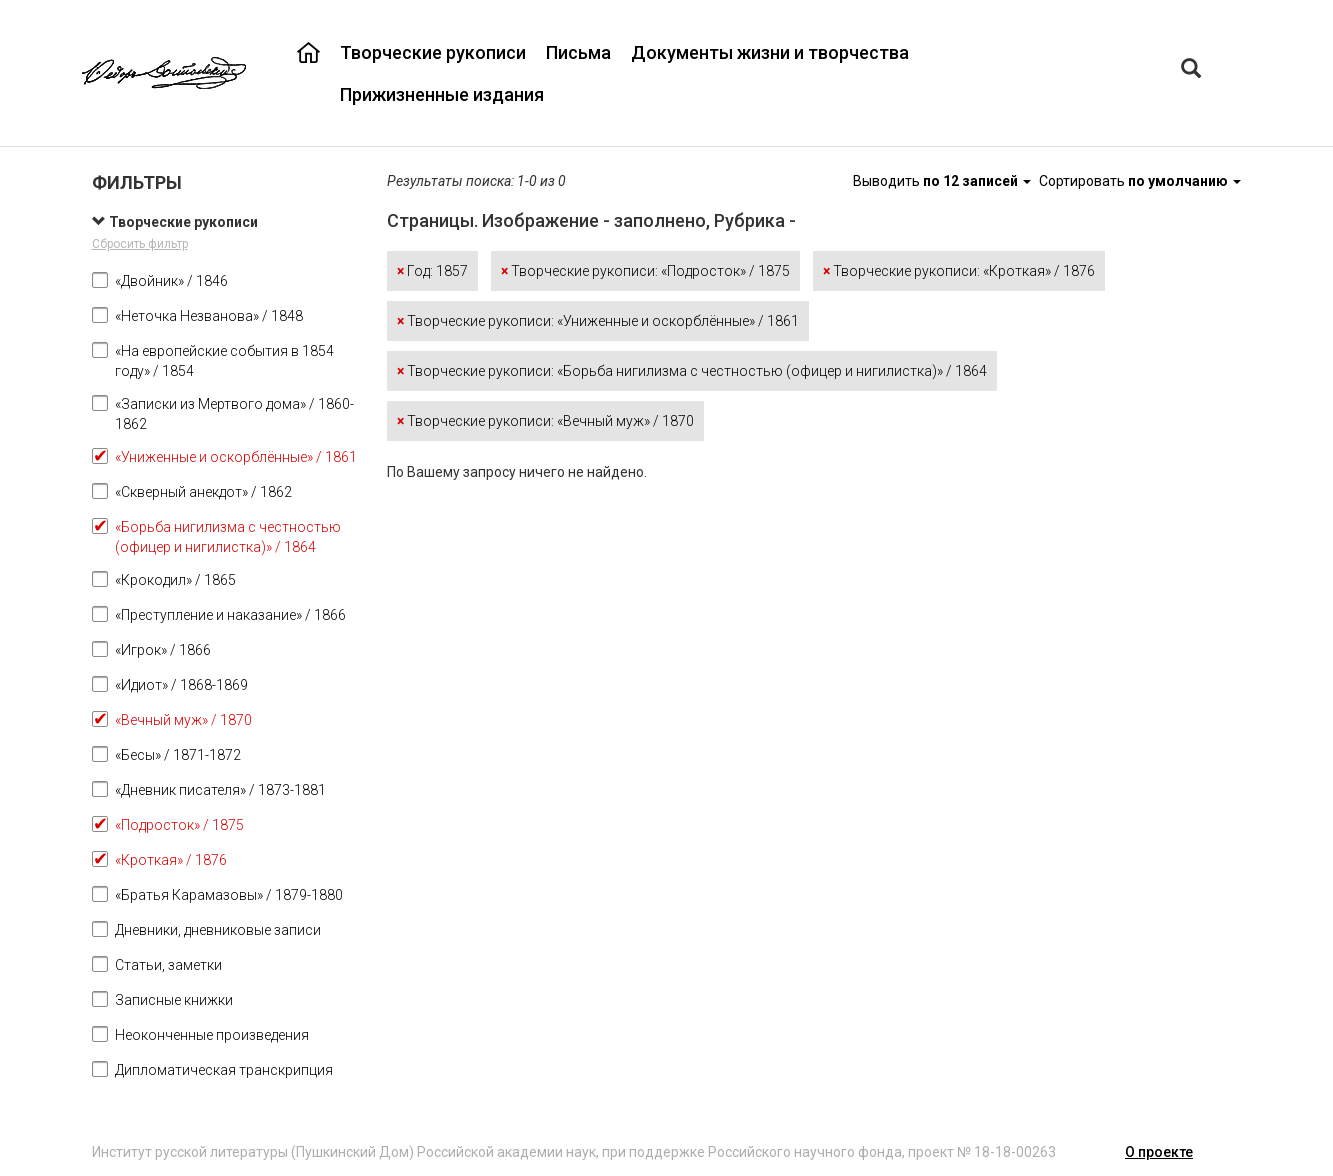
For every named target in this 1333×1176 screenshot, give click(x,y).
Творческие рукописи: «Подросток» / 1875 (645, 271)
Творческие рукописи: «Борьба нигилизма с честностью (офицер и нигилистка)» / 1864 (692, 371)
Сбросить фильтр (140, 244)
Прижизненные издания (442, 94)
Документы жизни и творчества (770, 52)
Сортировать (1140, 181)
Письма (578, 52)
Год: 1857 (432, 271)
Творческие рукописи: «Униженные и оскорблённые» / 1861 (598, 321)
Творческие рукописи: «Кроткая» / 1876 (959, 271)
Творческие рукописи (433, 52)
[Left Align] (1191, 70)
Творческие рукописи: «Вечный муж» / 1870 (545, 421)
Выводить (943, 181)
